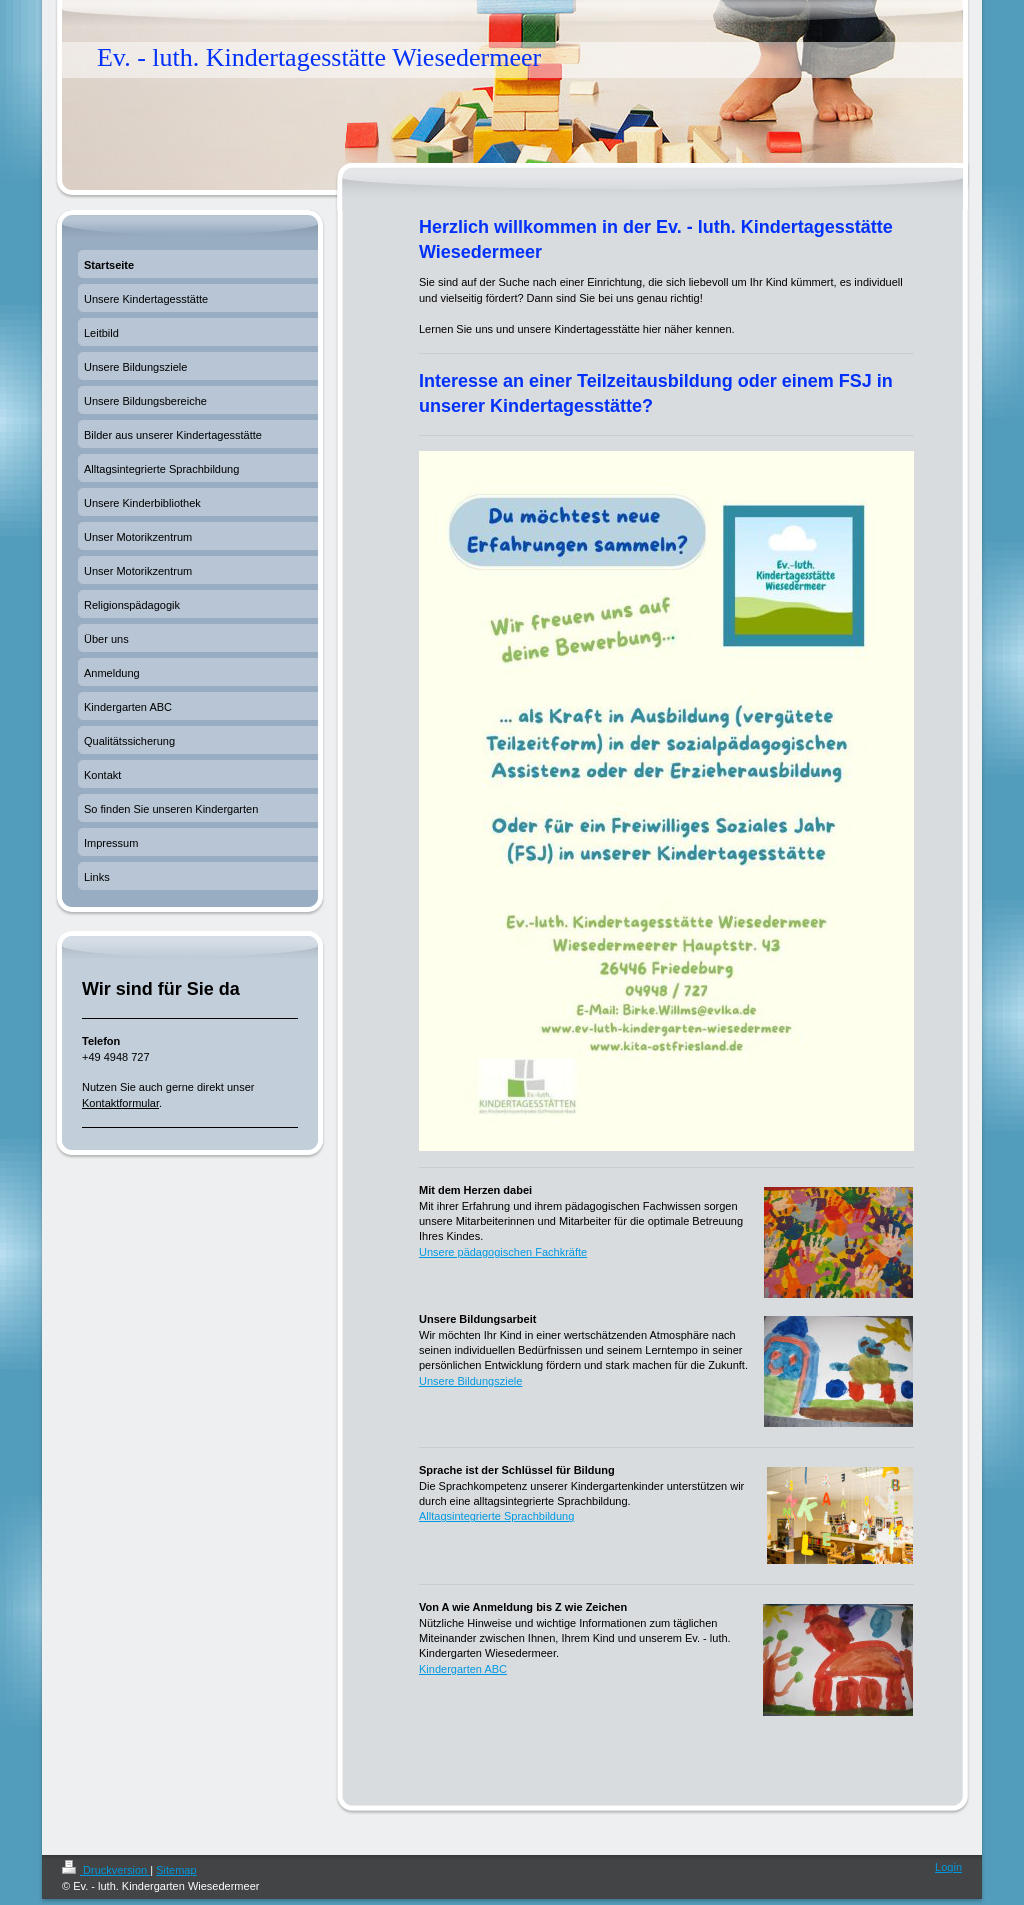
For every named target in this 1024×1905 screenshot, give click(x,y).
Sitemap (176, 1870)
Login (948, 1867)
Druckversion (106, 1870)
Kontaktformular (120, 1103)
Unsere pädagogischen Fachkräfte (503, 1252)
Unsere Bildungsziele (470, 1381)
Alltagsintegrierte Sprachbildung (496, 1516)
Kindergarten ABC (463, 1669)
